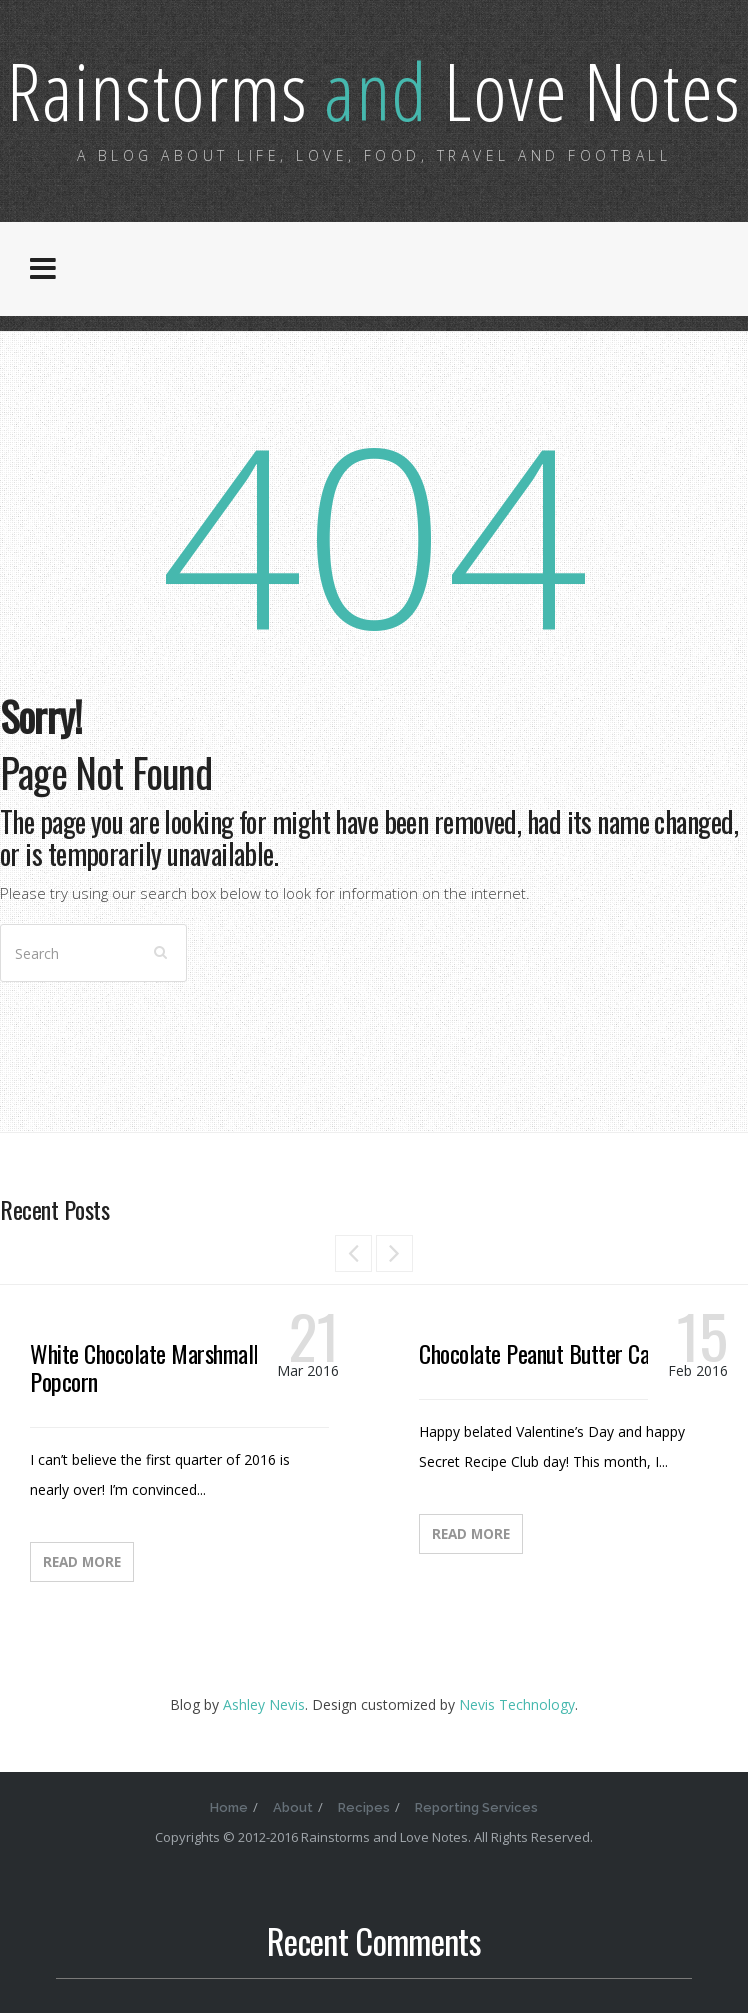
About (293, 1807)
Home (229, 1807)
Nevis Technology (517, 1704)
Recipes (364, 1807)
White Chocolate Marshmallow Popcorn (156, 1367)
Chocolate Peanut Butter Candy (548, 1353)
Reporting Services (476, 1807)
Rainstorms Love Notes (374, 89)
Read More (82, 1562)
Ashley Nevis (264, 1704)
